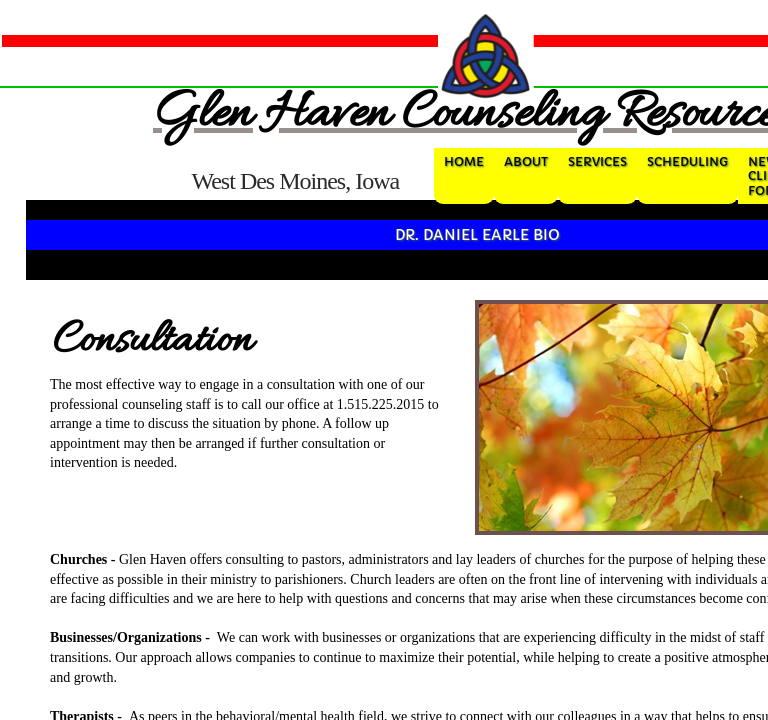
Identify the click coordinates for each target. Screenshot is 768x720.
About (526, 161)
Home (464, 161)
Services (597, 161)
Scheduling (687, 161)
